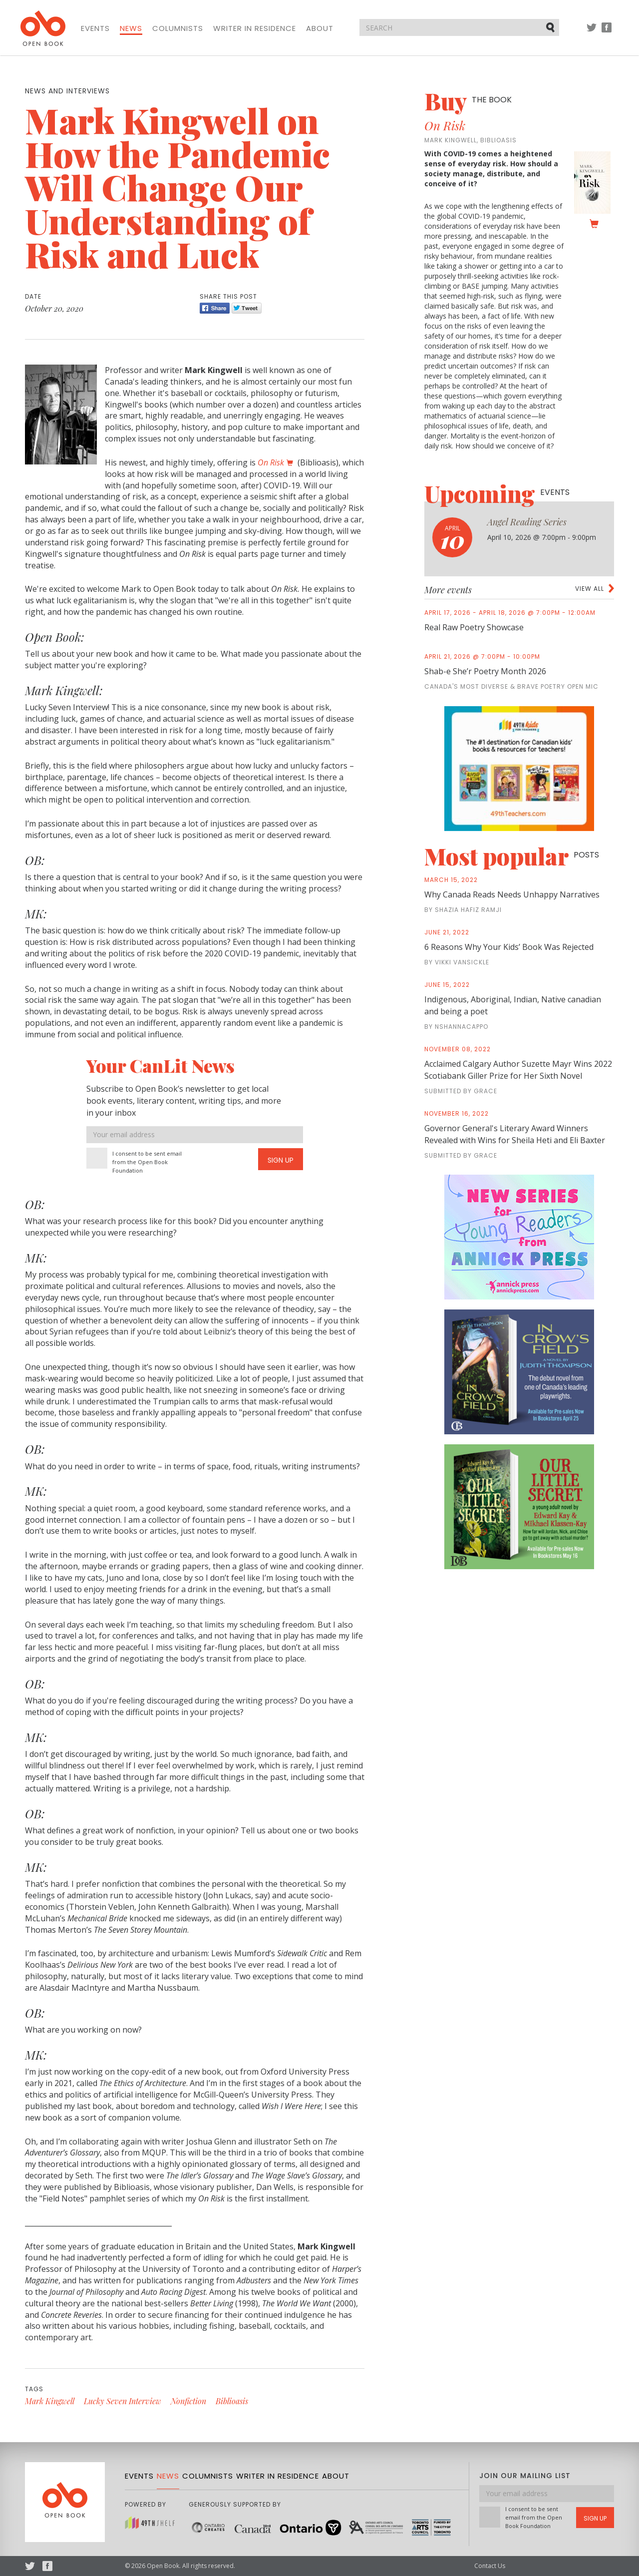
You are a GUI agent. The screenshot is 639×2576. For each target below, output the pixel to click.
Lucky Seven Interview (122, 2401)
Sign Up (281, 1160)
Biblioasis (232, 2401)
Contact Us (489, 2566)
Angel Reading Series (527, 522)
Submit (551, 27)
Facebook (47, 2566)
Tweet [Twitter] (247, 308)
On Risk (271, 462)
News (131, 28)
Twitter (30, 2566)
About (319, 28)
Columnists (177, 28)
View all (589, 588)
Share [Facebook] (215, 308)
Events (95, 28)
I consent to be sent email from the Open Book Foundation (147, 1162)
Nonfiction (188, 2401)
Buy (468, 100)
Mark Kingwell (49, 2401)
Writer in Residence (254, 28)
